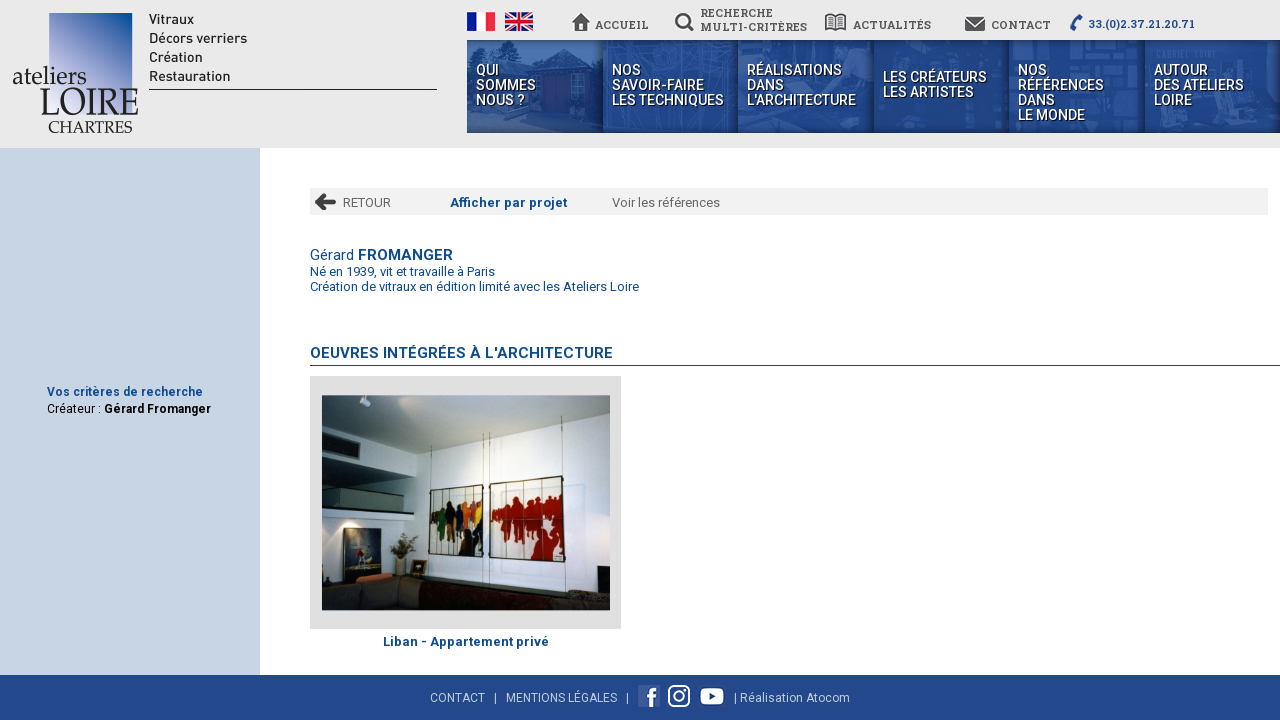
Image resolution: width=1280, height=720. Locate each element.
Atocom (828, 698)
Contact (457, 698)
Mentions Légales (561, 698)
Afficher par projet (508, 202)
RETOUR (367, 202)
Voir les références (666, 202)
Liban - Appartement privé (466, 641)
